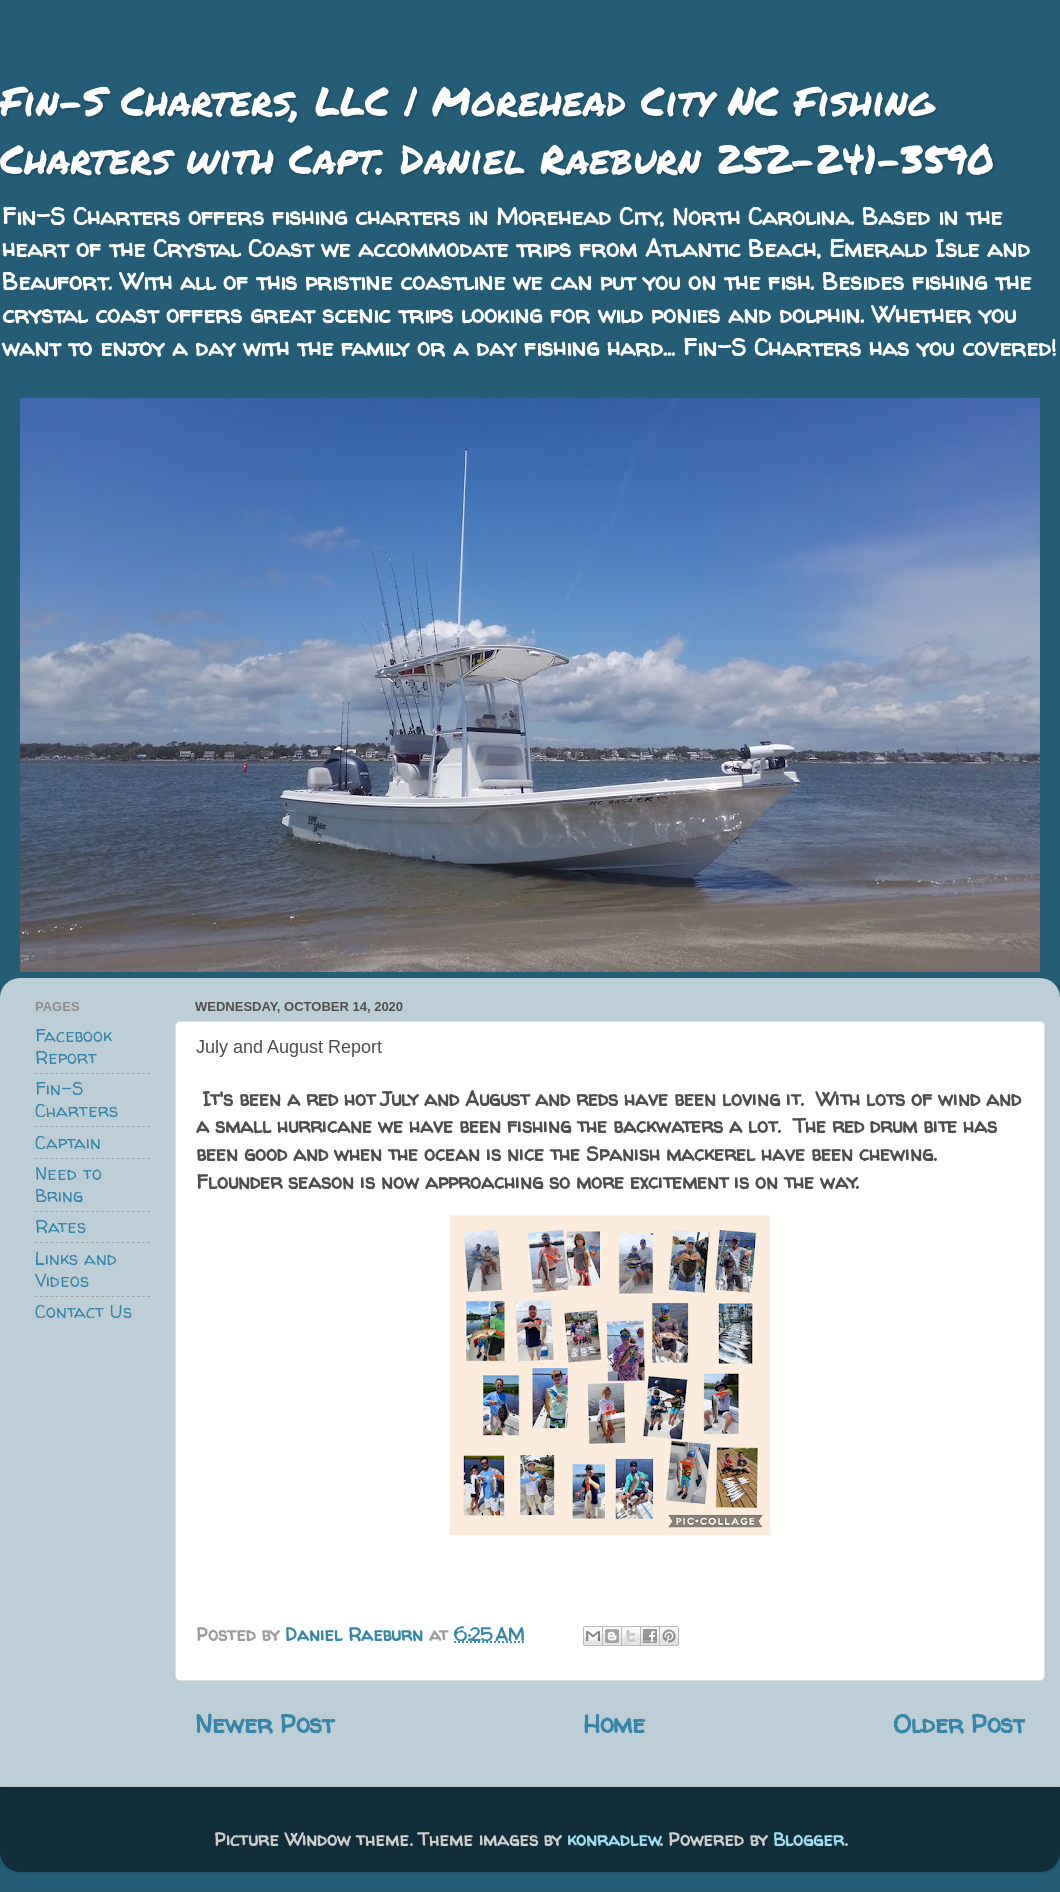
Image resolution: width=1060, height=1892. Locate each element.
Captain (68, 1142)
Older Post (959, 1723)
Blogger (808, 1839)
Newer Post (264, 1723)
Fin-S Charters (76, 1099)
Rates (60, 1226)
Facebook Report (73, 1046)
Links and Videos (76, 1269)
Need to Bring (68, 1184)
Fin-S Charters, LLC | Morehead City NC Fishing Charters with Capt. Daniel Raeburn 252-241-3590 (497, 129)
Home (614, 1723)
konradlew (613, 1839)
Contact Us (83, 1311)
